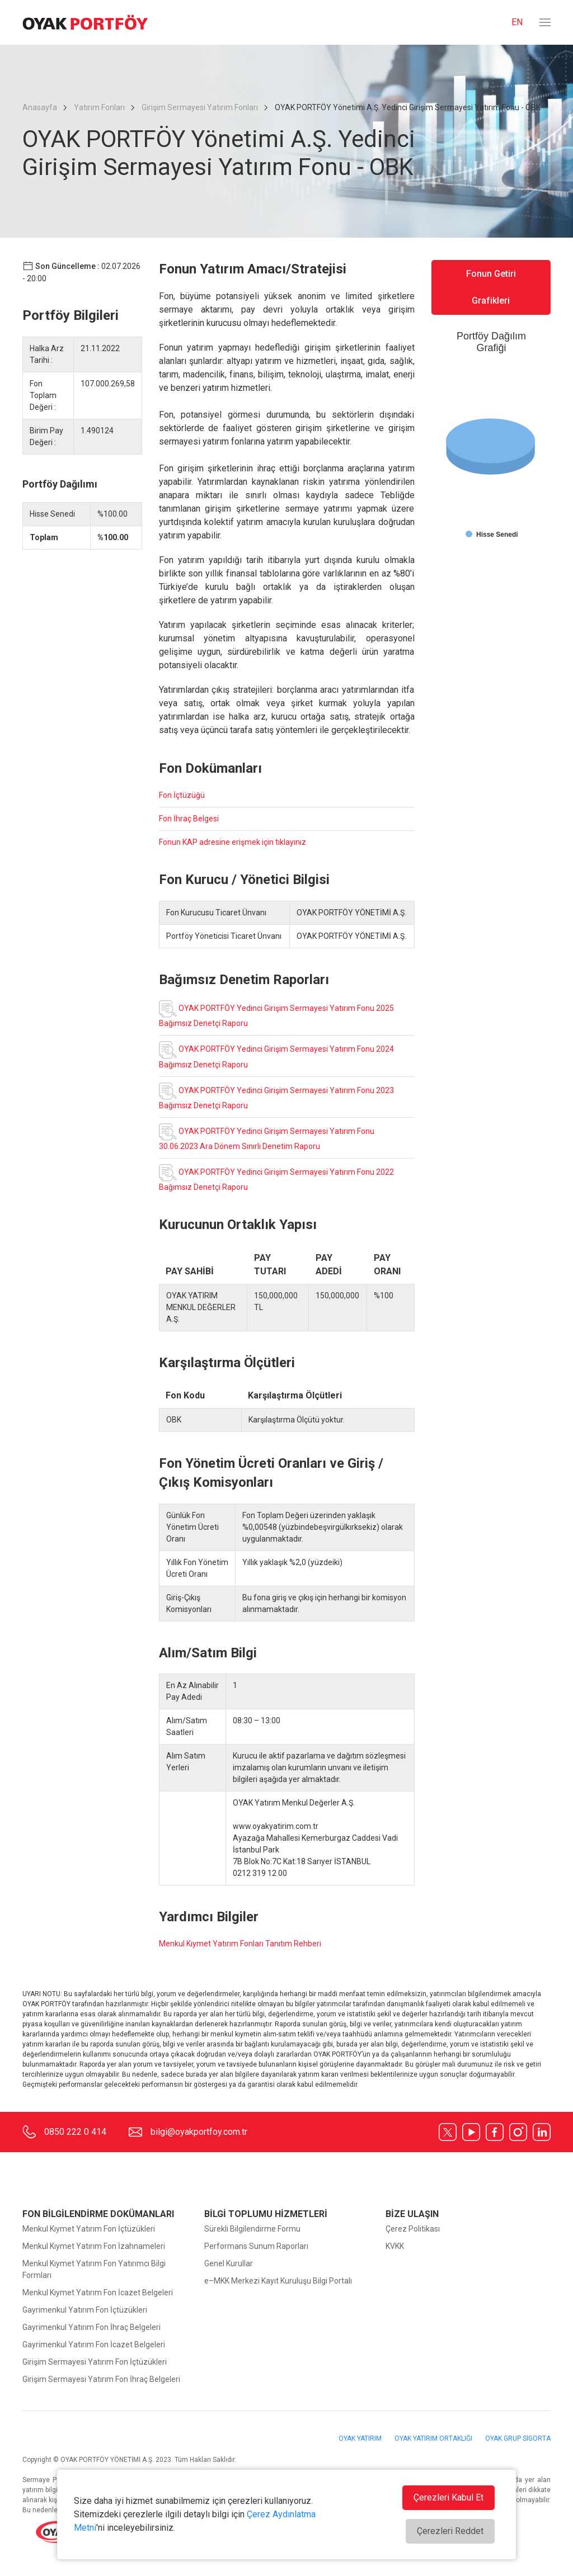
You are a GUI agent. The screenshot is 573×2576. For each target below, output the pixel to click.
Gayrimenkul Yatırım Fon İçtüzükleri (84, 2309)
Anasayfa (40, 107)
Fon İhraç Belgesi (189, 818)
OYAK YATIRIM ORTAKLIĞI (434, 2438)
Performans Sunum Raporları (256, 2246)
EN (517, 22)
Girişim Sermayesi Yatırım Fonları (200, 107)
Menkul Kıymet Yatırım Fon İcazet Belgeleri (97, 2292)
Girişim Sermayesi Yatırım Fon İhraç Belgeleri (101, 2379)
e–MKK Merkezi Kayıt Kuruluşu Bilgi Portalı (278, 2280)
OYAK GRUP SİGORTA (518, 2438)
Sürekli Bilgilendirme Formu (252, 2228)
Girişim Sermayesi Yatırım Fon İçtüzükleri (94, 2361)
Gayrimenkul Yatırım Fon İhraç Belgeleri (91, 2327)
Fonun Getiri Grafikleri (491, 287)
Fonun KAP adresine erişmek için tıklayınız (232, 842)
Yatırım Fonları (99, 107)
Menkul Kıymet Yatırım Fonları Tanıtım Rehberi (240, 1943)
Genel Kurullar (228, 2263)
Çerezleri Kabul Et (448, 2497)
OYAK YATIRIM (361, 2438)
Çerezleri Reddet (450, 2531)
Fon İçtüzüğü (182, 795)
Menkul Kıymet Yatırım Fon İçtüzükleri (88, 2228)
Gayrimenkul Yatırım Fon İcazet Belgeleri (93, 2344)
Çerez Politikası (413, 2228)
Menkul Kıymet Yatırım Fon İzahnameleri (93, 2246)
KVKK (395, 2246)
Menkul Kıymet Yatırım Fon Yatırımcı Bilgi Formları (94, 2269)
